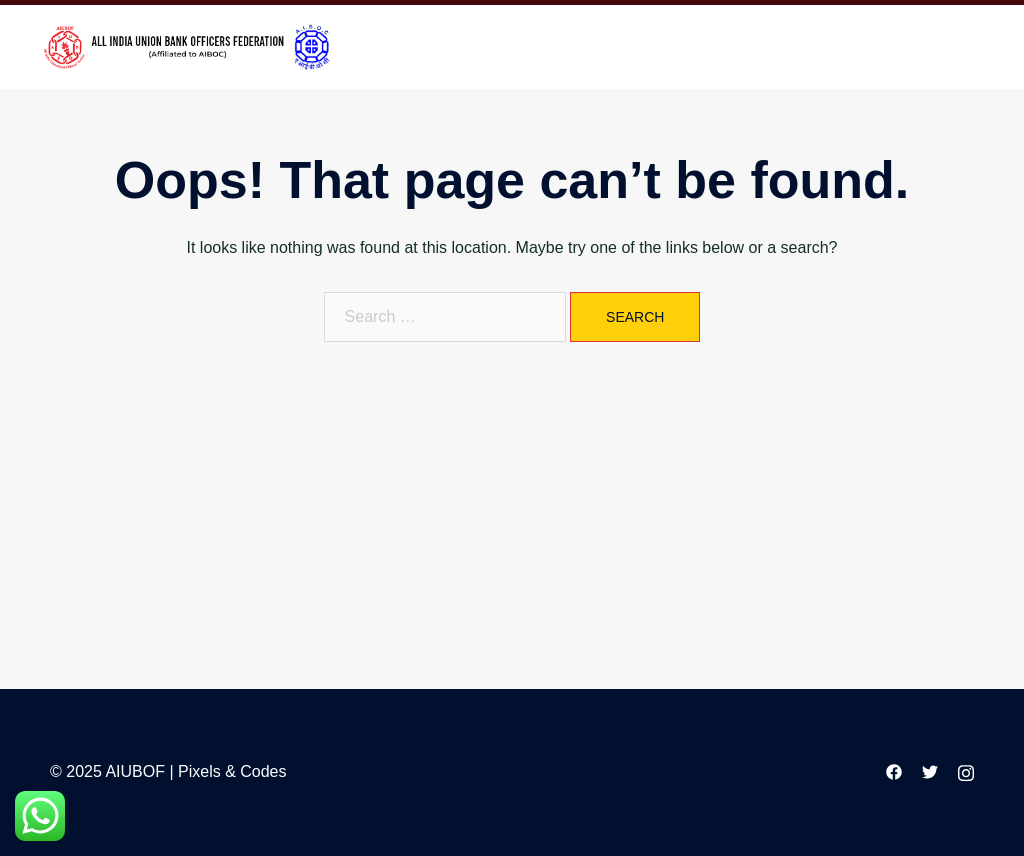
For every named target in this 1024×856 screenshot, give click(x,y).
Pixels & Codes (232, 771)
